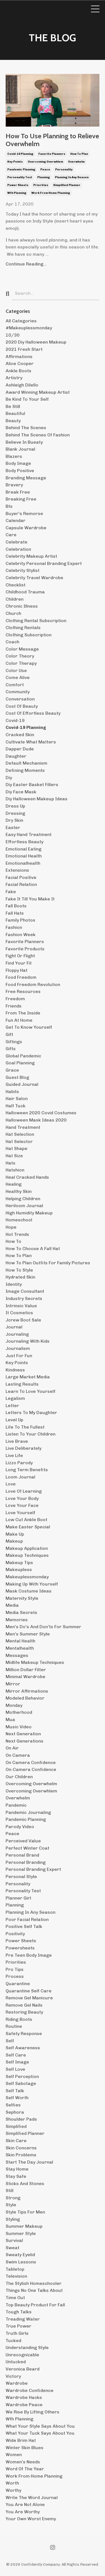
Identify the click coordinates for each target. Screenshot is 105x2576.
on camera (18, 1755)
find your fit (19, 963)
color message (22, 649)
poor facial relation (27, 1919)
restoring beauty (24, 2012)
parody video (20, 1826)
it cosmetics (19, 1312)
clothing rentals (23, 627)
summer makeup (24, 2226)
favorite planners (51, 154)
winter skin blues (24, 2447)
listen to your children (30, 1434)
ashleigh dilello (22, 385)
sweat (12, 2247)
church (13, 613)
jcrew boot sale (23, 1320)
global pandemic (23, 1056)
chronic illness (22, 606)
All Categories (21, 320)
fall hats (15, 913)
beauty (13, 420)
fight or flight (20, 955)
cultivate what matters (31, 742)
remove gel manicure (29, 1997)
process (15, 1976)
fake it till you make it (30, 899)
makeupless (19, 1569)
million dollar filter (26, 1669)
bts (9, 506)
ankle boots (18, 370)
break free (18, 492)
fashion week (21, 934)
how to (13, 1241)
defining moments (25, 770)
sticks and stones (25, 2183)
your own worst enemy (31, 2518)
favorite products (25, 948)
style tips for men (25, 2212)
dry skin (14, 820)
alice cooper (20, 363)
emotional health (24, 856)
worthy (13, 2490)
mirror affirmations (27, 1691)
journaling (17, 1334)
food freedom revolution (33, 984)
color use (16, 670)
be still (13, 406)
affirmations (19, 356)
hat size (14, 1155)
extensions (17, 870)
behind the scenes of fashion (38, 435)
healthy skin (19, 1191)
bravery (14, 484)
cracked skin (20, 734)
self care (16, 2055)
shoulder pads (21, 2119)
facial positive (21, 877)
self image (17, 2062)
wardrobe (17, 2383)
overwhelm (76, 161)
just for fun (19, 1355)
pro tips (15, 1969)
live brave (17, 1441)
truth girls (17, 2333)
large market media (28, 1376)
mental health (20, 1641)
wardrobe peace (24, 2404)
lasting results (22, 1384)
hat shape (16, 1148)
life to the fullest (25, 1427)
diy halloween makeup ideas (36, 798)
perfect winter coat (27, 1848)
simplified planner (66, 185)
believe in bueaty (24, 442)
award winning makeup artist (38, 392)
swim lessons (21, 2262)
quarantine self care (29, 1990)
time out (15, 2297)
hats (10, 1163)
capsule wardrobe (26, 527)
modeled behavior (25, 1698)
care (11, 534)
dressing (15, 813)
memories (17, 1619)
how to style (19, 1270)
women (14, 2454)
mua (10, 1719)
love (11, 1484)
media (12, 1605)
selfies (13, 2105)
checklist (15, 585)
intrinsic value (21, 1305)
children (15, 599)
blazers (14, 456)
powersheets (20, 1948)
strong (13, 2197)
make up (15, 1534)
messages (17, 1655)
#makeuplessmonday (29, 327)
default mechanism (26, 763)
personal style (21, 1876)
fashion (14, 927)
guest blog (17, 1077)
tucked (13, 2340)
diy (9, 777)
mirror (13, 1683)
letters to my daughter (31, 1412)
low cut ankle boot (26, 1519)
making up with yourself (32, 1584)
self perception (22, 2076)
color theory (20, 656)
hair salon (17, 1098)
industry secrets (24, 1298)
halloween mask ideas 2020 (36, 1120)
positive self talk (24, 1926)
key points (15, 161)
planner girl (18, 1898)
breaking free (21, 499)
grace (12, 1070)
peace (45, 169)
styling (13, 2219)
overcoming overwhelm (31, 1783)
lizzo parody (19, 1462)
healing (14, 1184)
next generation (23, 1733)
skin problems (21, 2154)
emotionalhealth (23, 863)
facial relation (21, 884)
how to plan (79, 154)
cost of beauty (22, 706)
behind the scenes (26, 427)
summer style (21, 2233)
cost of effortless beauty (33, 713)
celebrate (16, 542)
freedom (15, 998)
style (11, 2204)
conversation (20, 699)
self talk (15, 2090)
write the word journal (32, 2497)
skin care (16, 2140)
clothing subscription (29, 634)
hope (11, 1227)
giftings (14, 1041)
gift (9, 1034)
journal (14, 1327)
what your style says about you (40, 2426)
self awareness (23, 2047)
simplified (16, 2126)
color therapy (21, 663)
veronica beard (22, 2369)
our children (19, 1776)
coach (12, 641)
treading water (23, 2319)
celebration (18, 549)
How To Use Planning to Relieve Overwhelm (52, 140)
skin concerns (21, 2147)
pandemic (16, 1805)
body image (18, 463)
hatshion (15, 1170)
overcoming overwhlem (45, 161)
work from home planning (50, 193)
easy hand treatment (29, 834)
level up (14, 1419)
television (16, 2276)
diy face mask (21, 791)
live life (14, 1455)
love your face (22, 1505)
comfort (15, 684)
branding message (26, 477)
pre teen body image (29, 1955)
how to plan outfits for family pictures (48, 1262)
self (10, 2040)
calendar (15, 520)
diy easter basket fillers (32, 784)
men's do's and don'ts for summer (43, 1626)
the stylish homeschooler (34, 2283)
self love (15, 2069)
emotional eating (23, 849)
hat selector (19, 1141)
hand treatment (23, 1127)
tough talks (19, 2311)
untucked (16, 2361)
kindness (15, 1369)
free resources (23, 991)
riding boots (19, 2019)
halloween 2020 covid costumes (41, 1112)
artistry (14, 377)
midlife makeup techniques (35, 1662)
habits (12, 1091)
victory (13, 2376)
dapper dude (20, 748)
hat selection (20, 1134)
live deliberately (23, 1448)
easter (13, 827)
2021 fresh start (24, 349)
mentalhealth (20, 1648)
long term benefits (27, 1469)
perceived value (23, 1840)
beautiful (15, 413)
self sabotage (21, 2083)
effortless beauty (24, 841)
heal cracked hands (27, 1177)
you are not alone (25, 2504)
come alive (18, 677)
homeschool (19, 1219)
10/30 (13, 335)
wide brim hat (21, 2440)
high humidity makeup (29, 1212)
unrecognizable (22, 2354)
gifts (11, 1048)
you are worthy (23, 2511)
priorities (40, 185)
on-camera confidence (31, 1769)
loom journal (20, 1477)
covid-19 (15, 720)
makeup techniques (27, 1555)
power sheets (17, 185)
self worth (17, 2097)
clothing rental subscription (36, 620)
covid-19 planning (20, 154)
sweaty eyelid (20, 2254)
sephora (15, 2112)
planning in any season (71, 177)
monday (14, 1705)
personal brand (22, 1855)
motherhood (19, 1712)
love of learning (24, 1491)
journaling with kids (28, 1341)
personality (64, 169)
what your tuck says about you (40, 2433)
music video (19, 1726)
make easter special (28, 1526)
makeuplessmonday (27, 1576)
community (18, 691)
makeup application (27, 1548)
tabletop (15, 2269)
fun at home (19, 1020)
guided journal (22, 1084)
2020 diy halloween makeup (36, 342)
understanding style (27, 2347)
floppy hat (16, 970)
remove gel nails (24, 2005)
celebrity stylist (22, 570)
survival (14, 2240)
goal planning (20, 1062)
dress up (15, 806)
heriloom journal (24, 1205)
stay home (17, 2169)
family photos (20, 920)
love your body (22, 1498)
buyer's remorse (24, 513)
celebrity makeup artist (31, 556)
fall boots (16, 905)
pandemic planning (21, 169)
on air (12, 1748)
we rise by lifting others (32, 2412)
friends (14, 1006)
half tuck (15, 1105)
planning (43, 177)
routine (14, 2026)
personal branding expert (33, 1869)
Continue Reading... (26, 264)
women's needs (23, 2461)
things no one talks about (34, 2290)
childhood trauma (25, 592)
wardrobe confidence (29, 2390)
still (9, 2190)
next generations (24, 1741)
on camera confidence (31, 1762)
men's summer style (28, 1634)
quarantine (18, 1983)
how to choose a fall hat (33, 1248)
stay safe (16, 2176)
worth (12, 2483)
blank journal (20, 449)
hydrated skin (20, 1277)
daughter (16, 756)
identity (14, 1284)
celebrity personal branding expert (44, 563)
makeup (14, 1541)
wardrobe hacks (24, 2397)
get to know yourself (29, 1027)
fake (11, 891)
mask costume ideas (29, 1591)
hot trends (17, 1234)
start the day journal (29, 2162)
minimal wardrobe (25, 1676)
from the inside (23, 1013)
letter (12, 1405)
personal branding (26, 1862)
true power (18, 2326)
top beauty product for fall (35, 2304)
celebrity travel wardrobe (34, 577)
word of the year (25, 2468)
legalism (15, 1398)
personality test (19, 177)
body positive (20, 470)
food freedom (21, 977)
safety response (24, 2033)
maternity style (22, 1598)
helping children (23, 1198)
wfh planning (16, 193)
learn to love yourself (30, 1391)
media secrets (21, 1612)
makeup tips (19, 1562)
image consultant (25, 1291)
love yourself (20, 1512)
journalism (18, 1348)
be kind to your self (27, 399)
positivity (15, 1933)
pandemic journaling (28, 1812)
